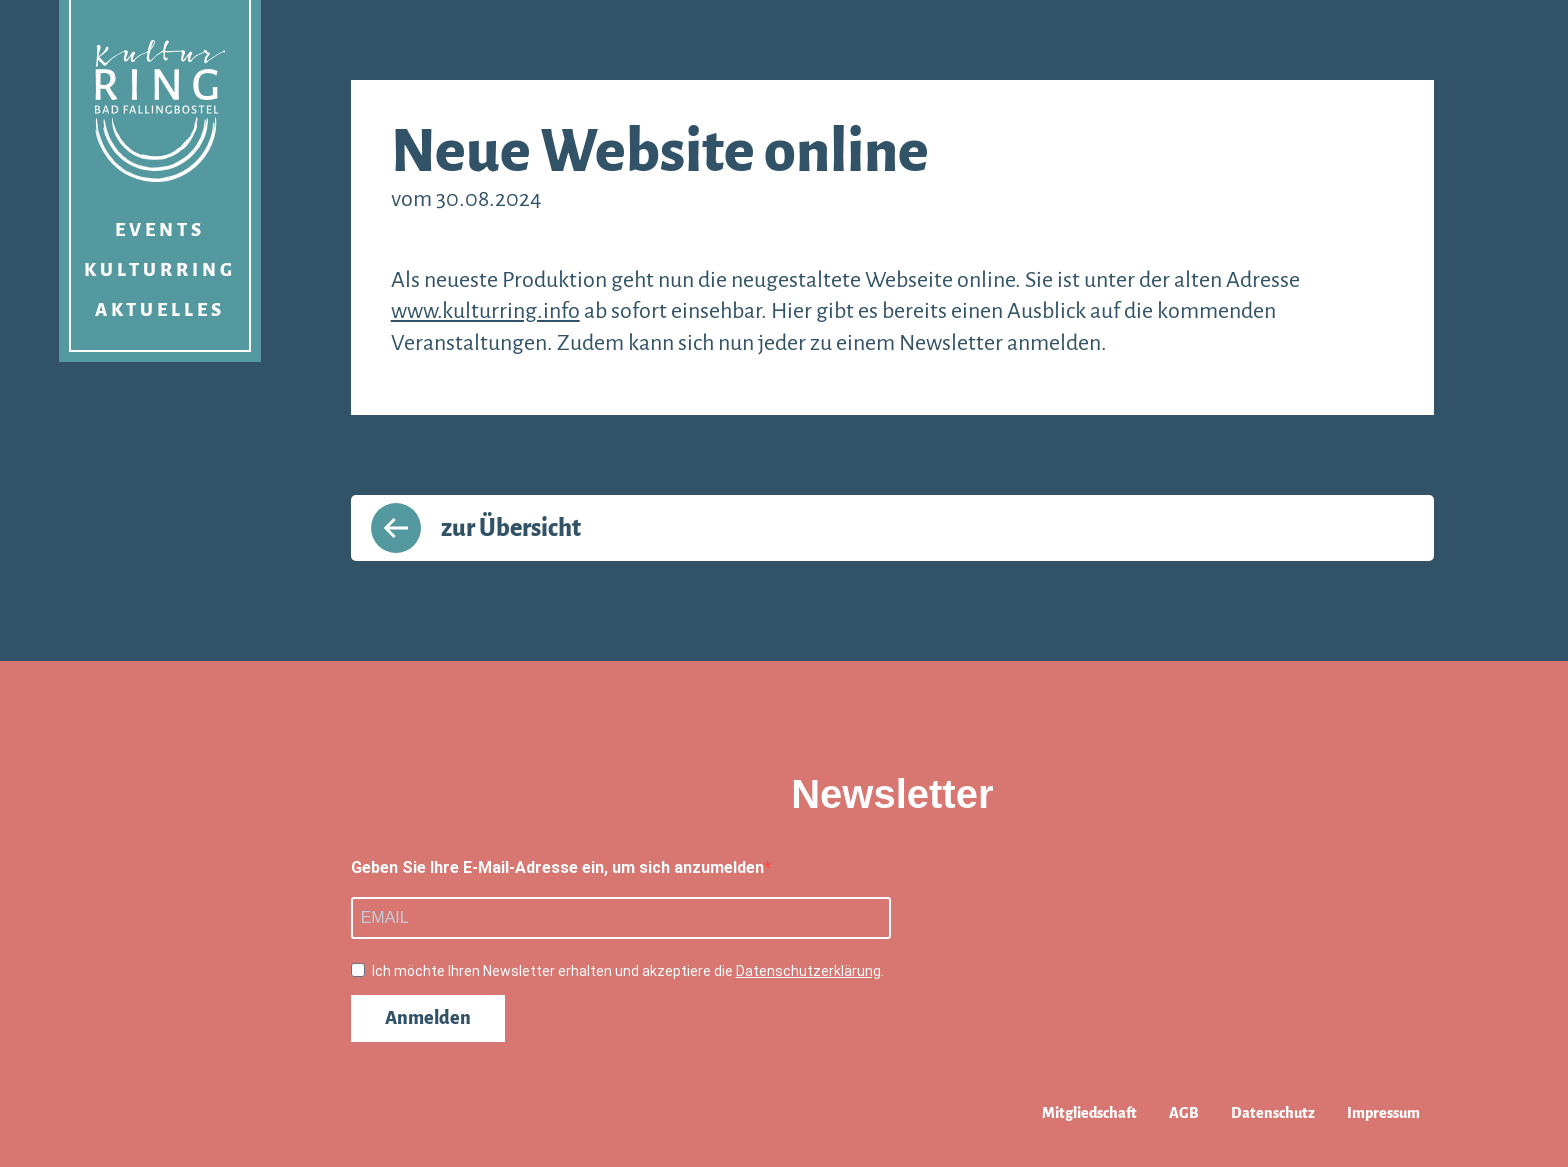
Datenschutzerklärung (808, 971)
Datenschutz (1273, 1113)
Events (160, 230)
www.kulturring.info (485, 311)
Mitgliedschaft (1089, 1113)
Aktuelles (160, 310)
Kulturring (160, 270)
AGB (1184, 1113)
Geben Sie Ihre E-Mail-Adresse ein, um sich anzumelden (557, 867)
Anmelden (428, 1018)
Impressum (1383, 1113)
